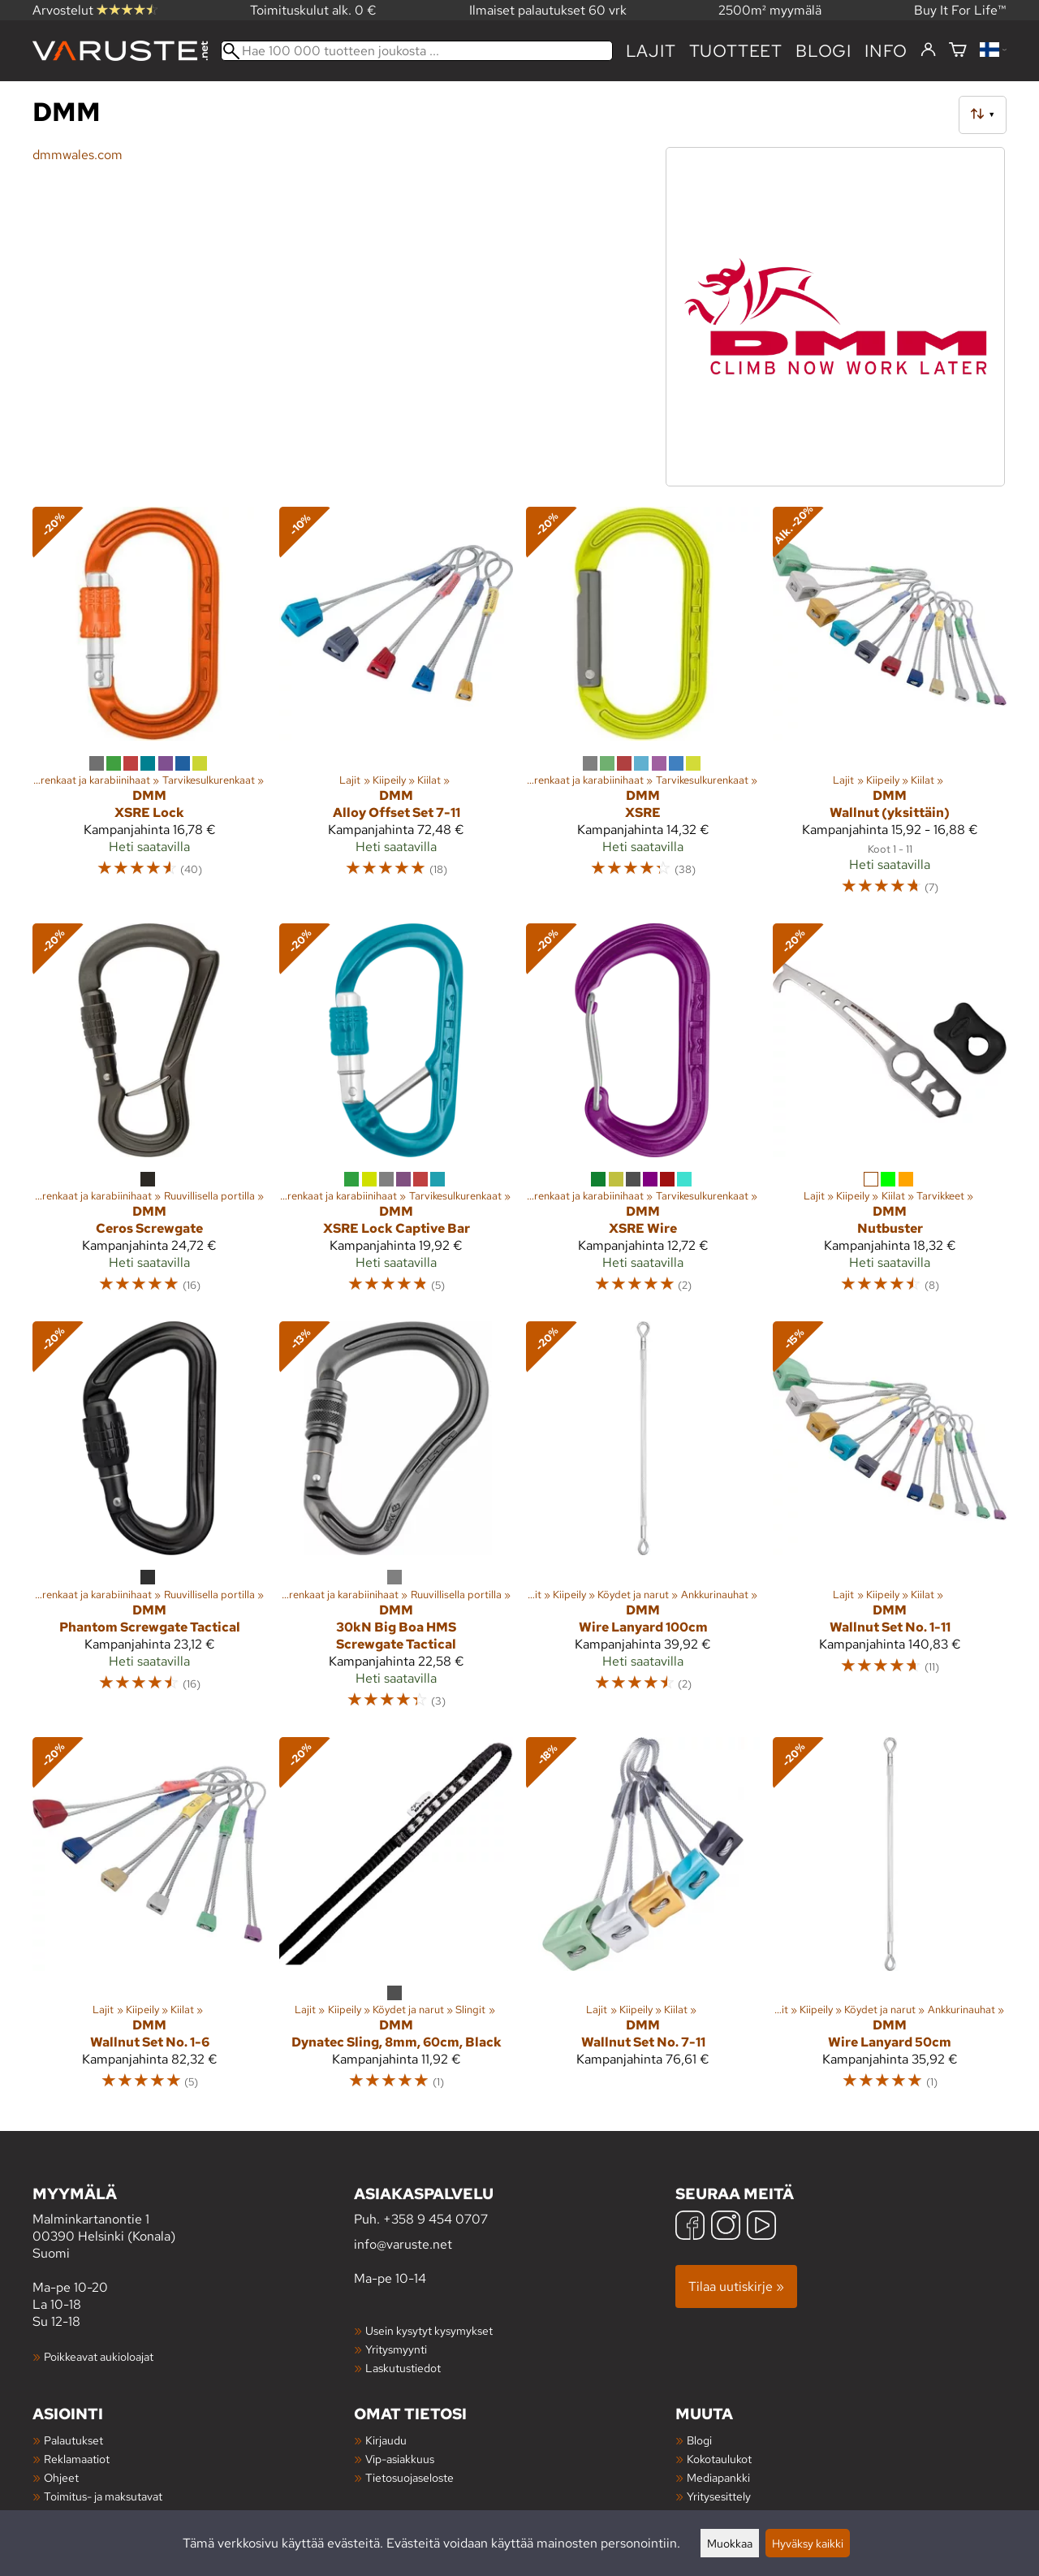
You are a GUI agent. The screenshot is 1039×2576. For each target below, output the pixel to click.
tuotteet (735, 51)
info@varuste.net (403, 2244)
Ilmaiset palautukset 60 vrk (548, 10)
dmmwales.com (77, 154)
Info (886, 51)
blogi (823, 51)
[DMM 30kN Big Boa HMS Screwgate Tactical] (396, 1522)
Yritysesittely (719, 2496)
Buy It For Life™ (960, 10)
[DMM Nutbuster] (890, 1115)
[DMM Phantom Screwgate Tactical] (149, 1522)
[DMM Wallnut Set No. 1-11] (890, 1522)
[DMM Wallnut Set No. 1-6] (149, 1921)
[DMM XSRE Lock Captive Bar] (396, 1115)
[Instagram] (725, 2227)
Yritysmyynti (396, 2349)
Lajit (651, 51)
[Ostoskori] (958, 51)
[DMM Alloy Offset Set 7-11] (396, 708)
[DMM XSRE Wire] (643, 1115)
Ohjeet (61, 2477)
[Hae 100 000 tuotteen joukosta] (417, 51)
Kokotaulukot (719, 2458)
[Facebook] (690, 2227)
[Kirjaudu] (928, 50)
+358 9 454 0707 (435, 2219)
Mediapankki (718, 2477)
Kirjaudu (386, 2440)
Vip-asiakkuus (399, 2458)
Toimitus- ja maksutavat (103, 2496)
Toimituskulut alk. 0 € (313, 10)
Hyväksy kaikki (807, 2543)
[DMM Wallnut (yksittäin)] (890, 708)
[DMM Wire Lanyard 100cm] (643, 1522)
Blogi (699, 2440)
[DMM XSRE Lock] (149, 708)
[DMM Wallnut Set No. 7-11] (643, 1921)
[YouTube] (761, 2227)
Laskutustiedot (403, 2367)
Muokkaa (729, 2543)
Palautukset (73, 2440)
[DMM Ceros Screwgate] (149, 1115)
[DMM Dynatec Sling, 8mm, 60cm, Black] (396, 1921)
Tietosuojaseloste (409, 2477)
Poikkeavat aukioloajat (98, 2356)
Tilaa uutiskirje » (736, 2286)
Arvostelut (94, 10)
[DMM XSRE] (643, 708)
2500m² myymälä (769, 10)
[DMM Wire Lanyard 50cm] (890, 1921)
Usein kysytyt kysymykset (429, 2330)
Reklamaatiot (77, 2458)
